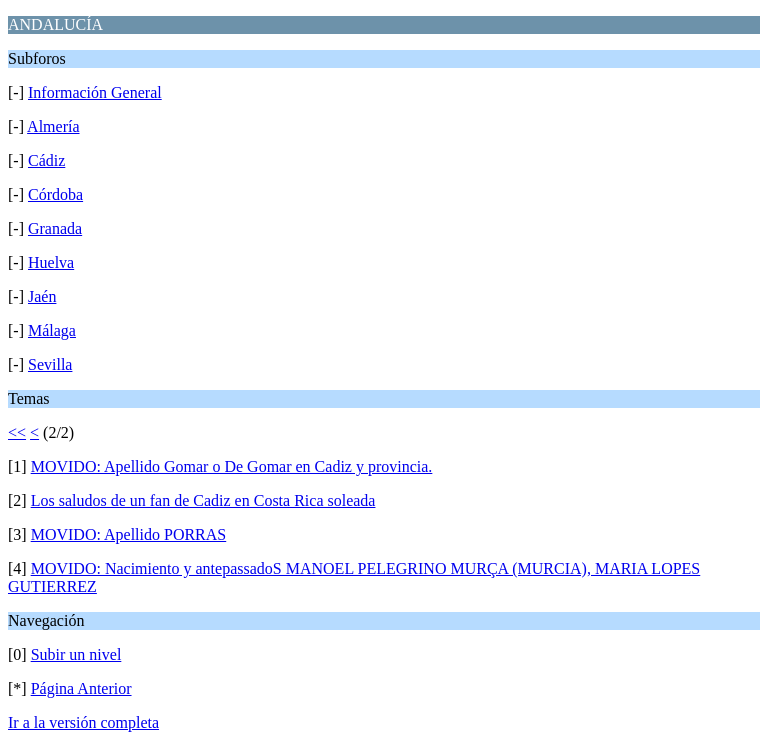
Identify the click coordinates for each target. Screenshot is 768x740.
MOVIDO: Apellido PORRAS (129, 534)
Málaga (52, 330)
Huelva (51, 262)
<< (17, 432)
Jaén (42, 296)
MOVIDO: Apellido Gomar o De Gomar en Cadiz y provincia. (232, 466)
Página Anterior (81, 688)
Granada (55, 228)
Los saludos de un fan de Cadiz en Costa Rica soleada (203, 500)
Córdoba (55, 194)
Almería (53, 126)
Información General (95, 92)
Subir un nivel (76, 654)
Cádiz (46, 160)
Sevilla (50, 364)
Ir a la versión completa (83, 722)
